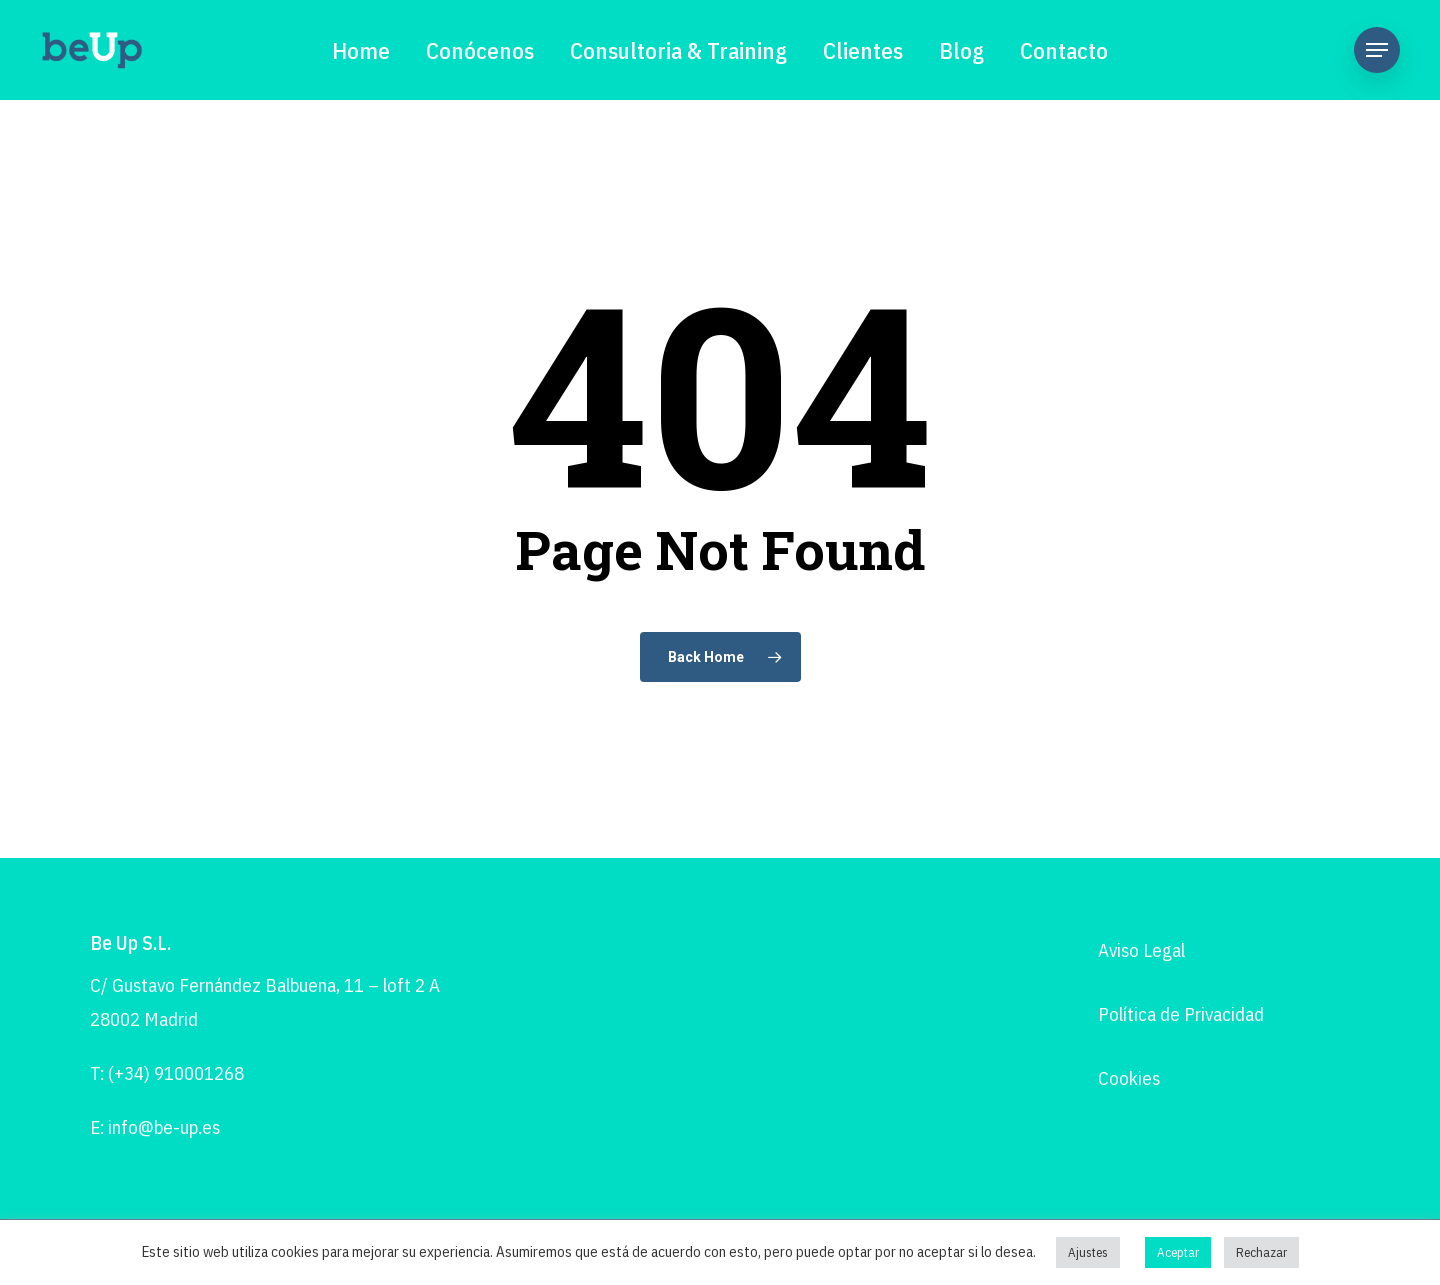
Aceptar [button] (1178, 1252)
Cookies (1129, 1078)
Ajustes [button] (1088, 1252)
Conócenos (480, 50)
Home (361, 50)
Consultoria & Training (678, 50)
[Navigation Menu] (1377, 50)
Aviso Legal (1141, 950)
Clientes (863, 50)
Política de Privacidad (1181, 1014)
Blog (961, 50)
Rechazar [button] (1261, 1252)
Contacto (1064, 50)
